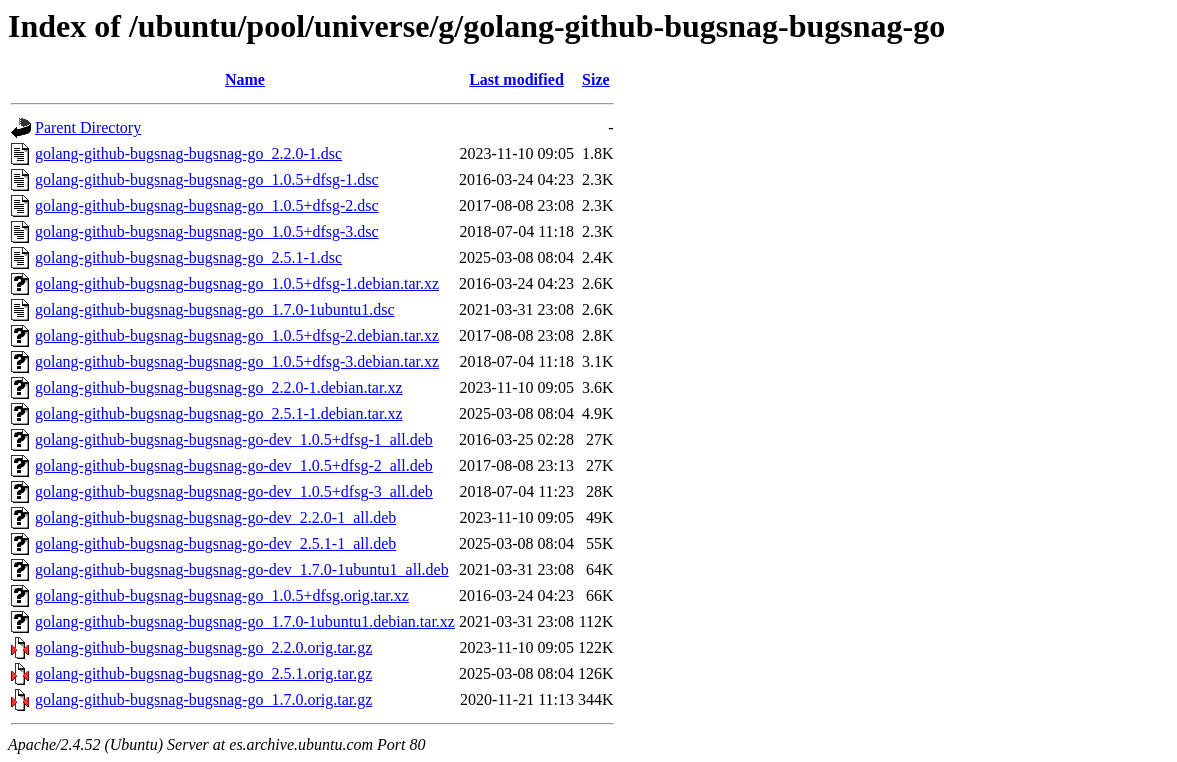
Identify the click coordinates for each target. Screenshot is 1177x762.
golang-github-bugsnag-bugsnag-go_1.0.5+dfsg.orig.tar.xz (222, 595)
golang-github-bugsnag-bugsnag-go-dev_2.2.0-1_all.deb (215, 517)
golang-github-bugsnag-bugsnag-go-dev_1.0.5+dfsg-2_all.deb (234, 465)
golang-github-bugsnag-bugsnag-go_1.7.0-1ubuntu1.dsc (215, 309)
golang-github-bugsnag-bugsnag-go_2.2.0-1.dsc (188, 153)
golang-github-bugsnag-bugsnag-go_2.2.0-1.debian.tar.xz (218, 387)
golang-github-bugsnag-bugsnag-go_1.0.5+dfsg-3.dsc (207, 231)
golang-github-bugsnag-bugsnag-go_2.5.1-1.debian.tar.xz (218, 413)
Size (596, 79)
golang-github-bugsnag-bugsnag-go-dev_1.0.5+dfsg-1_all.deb (234, 439)
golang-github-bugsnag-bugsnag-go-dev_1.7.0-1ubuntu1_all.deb (242, 569)
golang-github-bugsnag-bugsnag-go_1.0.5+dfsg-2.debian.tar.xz (237, 335)
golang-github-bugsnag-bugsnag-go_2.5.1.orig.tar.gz (203, 673)
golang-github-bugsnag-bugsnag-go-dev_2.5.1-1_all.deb (215, 543)
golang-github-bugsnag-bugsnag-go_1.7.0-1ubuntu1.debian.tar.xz (245, 621)
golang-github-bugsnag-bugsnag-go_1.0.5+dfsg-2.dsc (207, 205)
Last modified (516, 79)
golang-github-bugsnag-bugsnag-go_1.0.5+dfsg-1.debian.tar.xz (237, 283)
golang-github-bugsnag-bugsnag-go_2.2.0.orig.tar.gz (203, 647)
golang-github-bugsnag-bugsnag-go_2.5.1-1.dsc (188, 257)
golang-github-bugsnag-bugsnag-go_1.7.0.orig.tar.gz (203, 699)
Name (245, 79)
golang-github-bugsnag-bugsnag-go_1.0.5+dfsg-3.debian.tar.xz (237, 361)
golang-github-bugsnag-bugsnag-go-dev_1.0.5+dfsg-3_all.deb (234, 491)
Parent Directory (88, 127)
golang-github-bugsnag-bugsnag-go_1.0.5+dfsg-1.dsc (207, 179)
